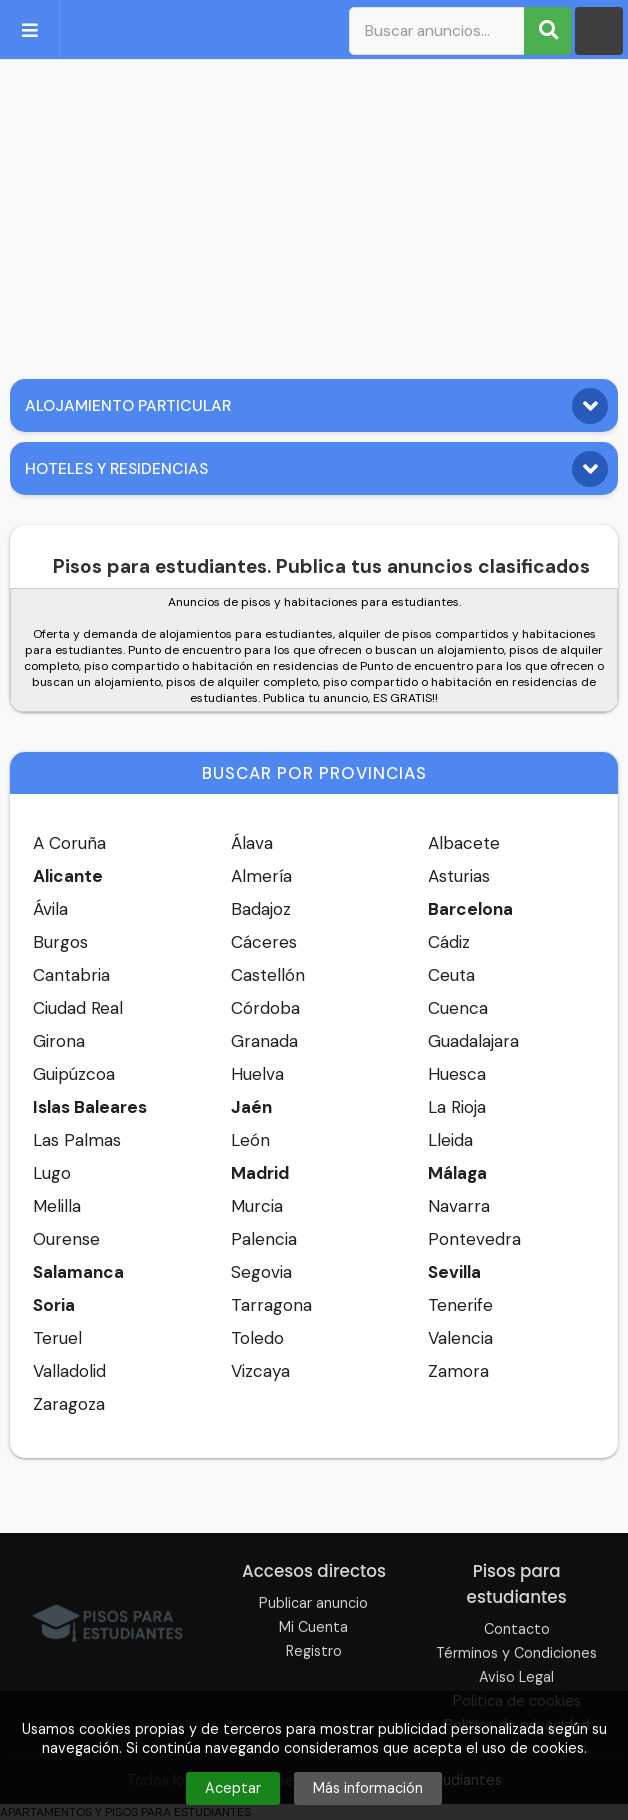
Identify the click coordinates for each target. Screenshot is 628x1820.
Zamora (458, 1371)
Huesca (457, 1074)
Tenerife (460, 1305)
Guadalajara (473, 1041)
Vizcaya (260, 1371)
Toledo (257, 1338)
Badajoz (261, 909)
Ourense (66, 1239)
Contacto (517, 1629)
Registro (314, 1651)
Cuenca (458, 1008)
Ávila (50, 909)
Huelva (257, 1074)
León (250, 1140)
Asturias (459, 876)
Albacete (464, 843)
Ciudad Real (78, 1008)
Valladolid (69, 1371)
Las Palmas (77, 1140)
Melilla (57, 1206)
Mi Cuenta (313, 1627)
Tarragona (271, 1305)
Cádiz (449, 942)
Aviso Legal (516, 1677)
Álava (252, 843)
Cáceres (264, 942)
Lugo (52, 1173)
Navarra (459, 1206)
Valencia (460, 1338)
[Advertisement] (314, 214)
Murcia (257, 1206)
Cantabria (71, 975)
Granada (264, 1041)
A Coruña (69, 843)
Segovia (261, 1272)
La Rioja (457, 1107)
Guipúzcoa (74, 1074)
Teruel (57, 1338)
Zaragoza (69, 1404)
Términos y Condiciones (516, 1653)
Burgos (60, 942)
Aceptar (233, 1788)
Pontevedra (474, 1239)
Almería (261, 876)
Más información (368, 1788)
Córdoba (265, 1008)
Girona (59, 1041)
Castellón (268, 975)
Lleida (450, 1140)
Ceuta (451, 975)
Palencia (264, 1239)
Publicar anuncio (313, 1603)
